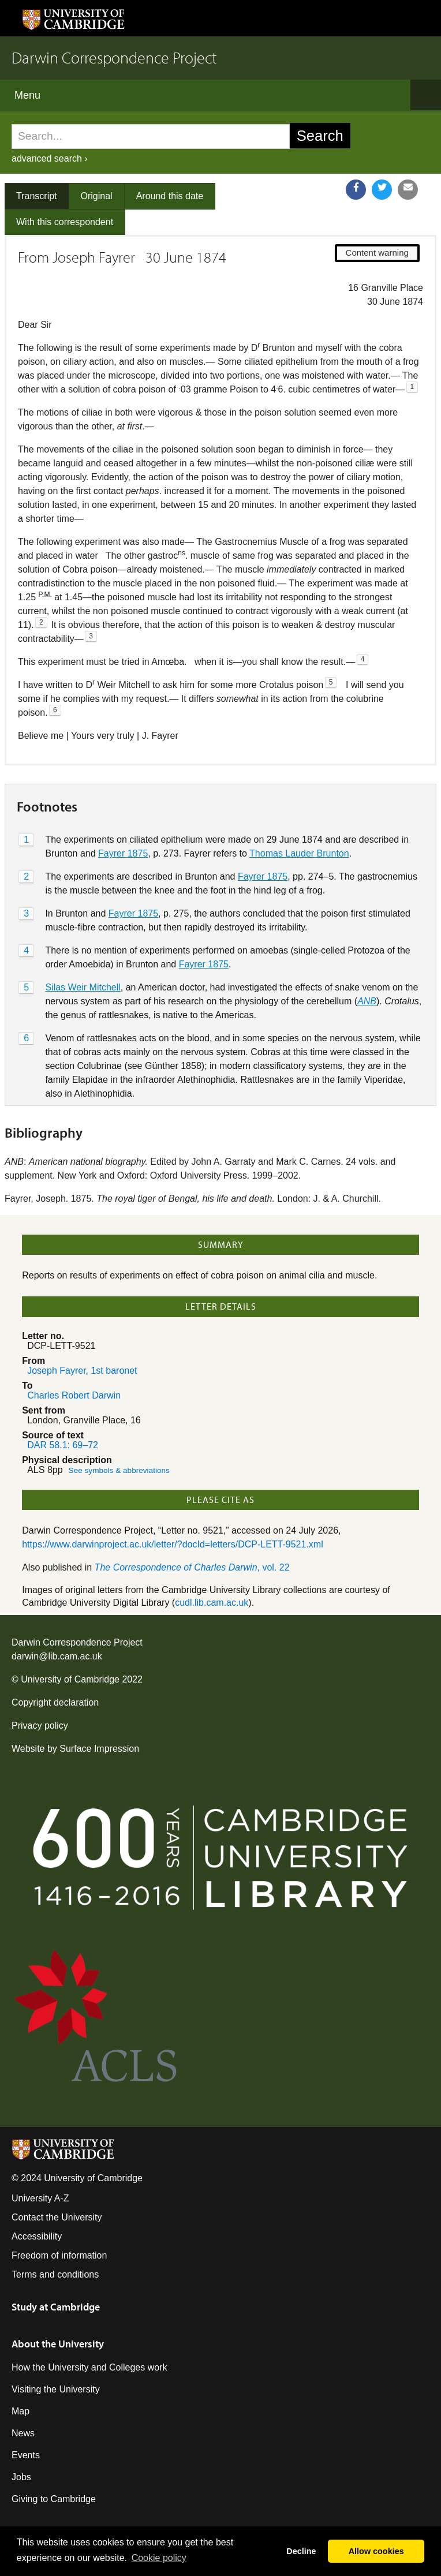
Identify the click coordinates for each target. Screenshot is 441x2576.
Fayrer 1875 (123, 853)
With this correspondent (64, 222)
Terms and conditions (55, 2274)
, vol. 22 (192, 1567)
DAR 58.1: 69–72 (62, 1445)
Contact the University (57, 2217)
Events (26, 2455)
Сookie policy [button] (159, 2558)
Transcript (36, 196)
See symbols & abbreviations (119, 1470)
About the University (58, 2343)
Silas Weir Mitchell (82, 987)
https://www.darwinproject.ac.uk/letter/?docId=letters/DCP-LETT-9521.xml (172, 1544)
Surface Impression (99, 1749)
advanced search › (50, 158)
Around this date (170, 196)
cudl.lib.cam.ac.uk (211, 1602)
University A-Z (40, 2198)
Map (20, 2411)
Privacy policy (40, 1725)
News (23, 2433)
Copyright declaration (55, 1702)
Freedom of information (59, 2255)
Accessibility (37, 2236)
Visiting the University (56, 2389)
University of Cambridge (70, 1679)
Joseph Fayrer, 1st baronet (82, 1370)
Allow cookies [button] (376, 2551)
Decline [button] (301, 2551)
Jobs (21, 2477)
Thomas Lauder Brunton (299, 853)
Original (97, 196)
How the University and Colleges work (89, 2367)
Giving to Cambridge (54, 2499)
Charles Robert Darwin (74, 1395)
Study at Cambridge (56, 2306)
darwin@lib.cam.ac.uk (57, 1656)
